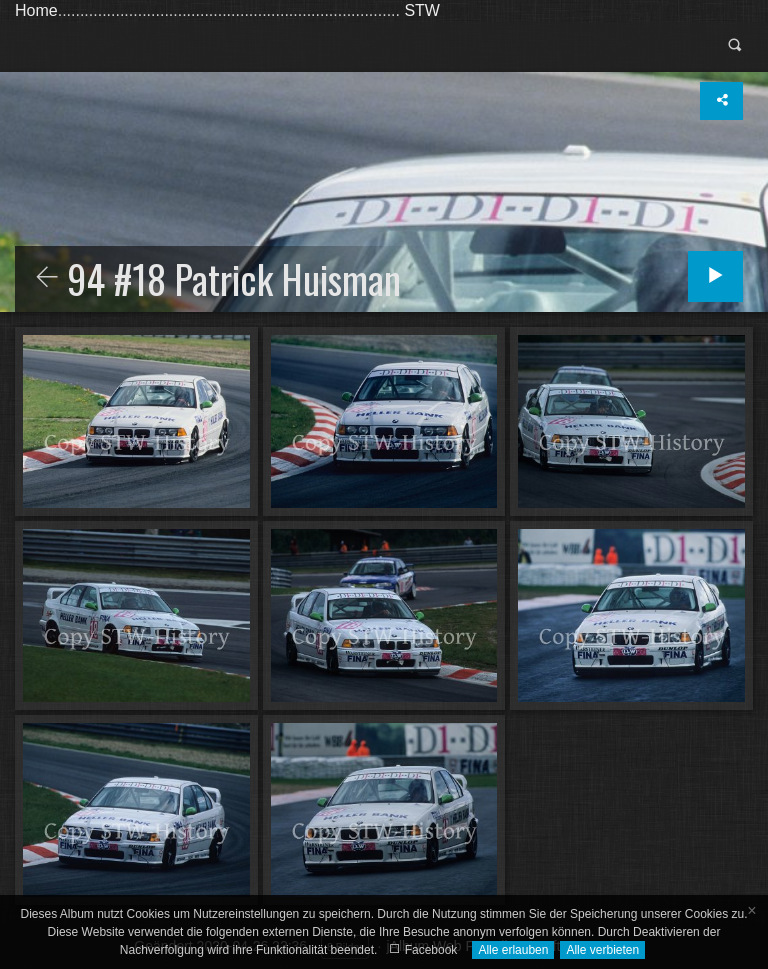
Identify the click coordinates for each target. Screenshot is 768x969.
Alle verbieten (602, 950)
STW (422, 10)
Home (36, 10)
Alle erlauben (513, 950)
